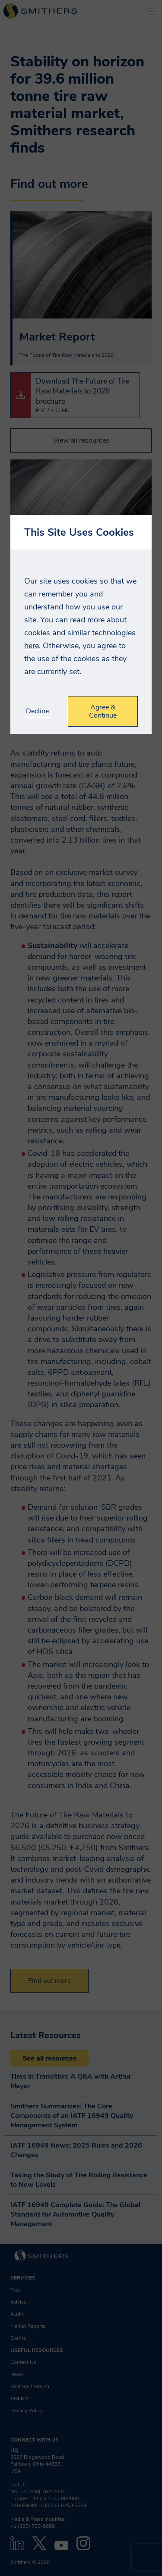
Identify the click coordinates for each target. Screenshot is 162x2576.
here (31, 645)
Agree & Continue (103, 711)
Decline (37, 711)
